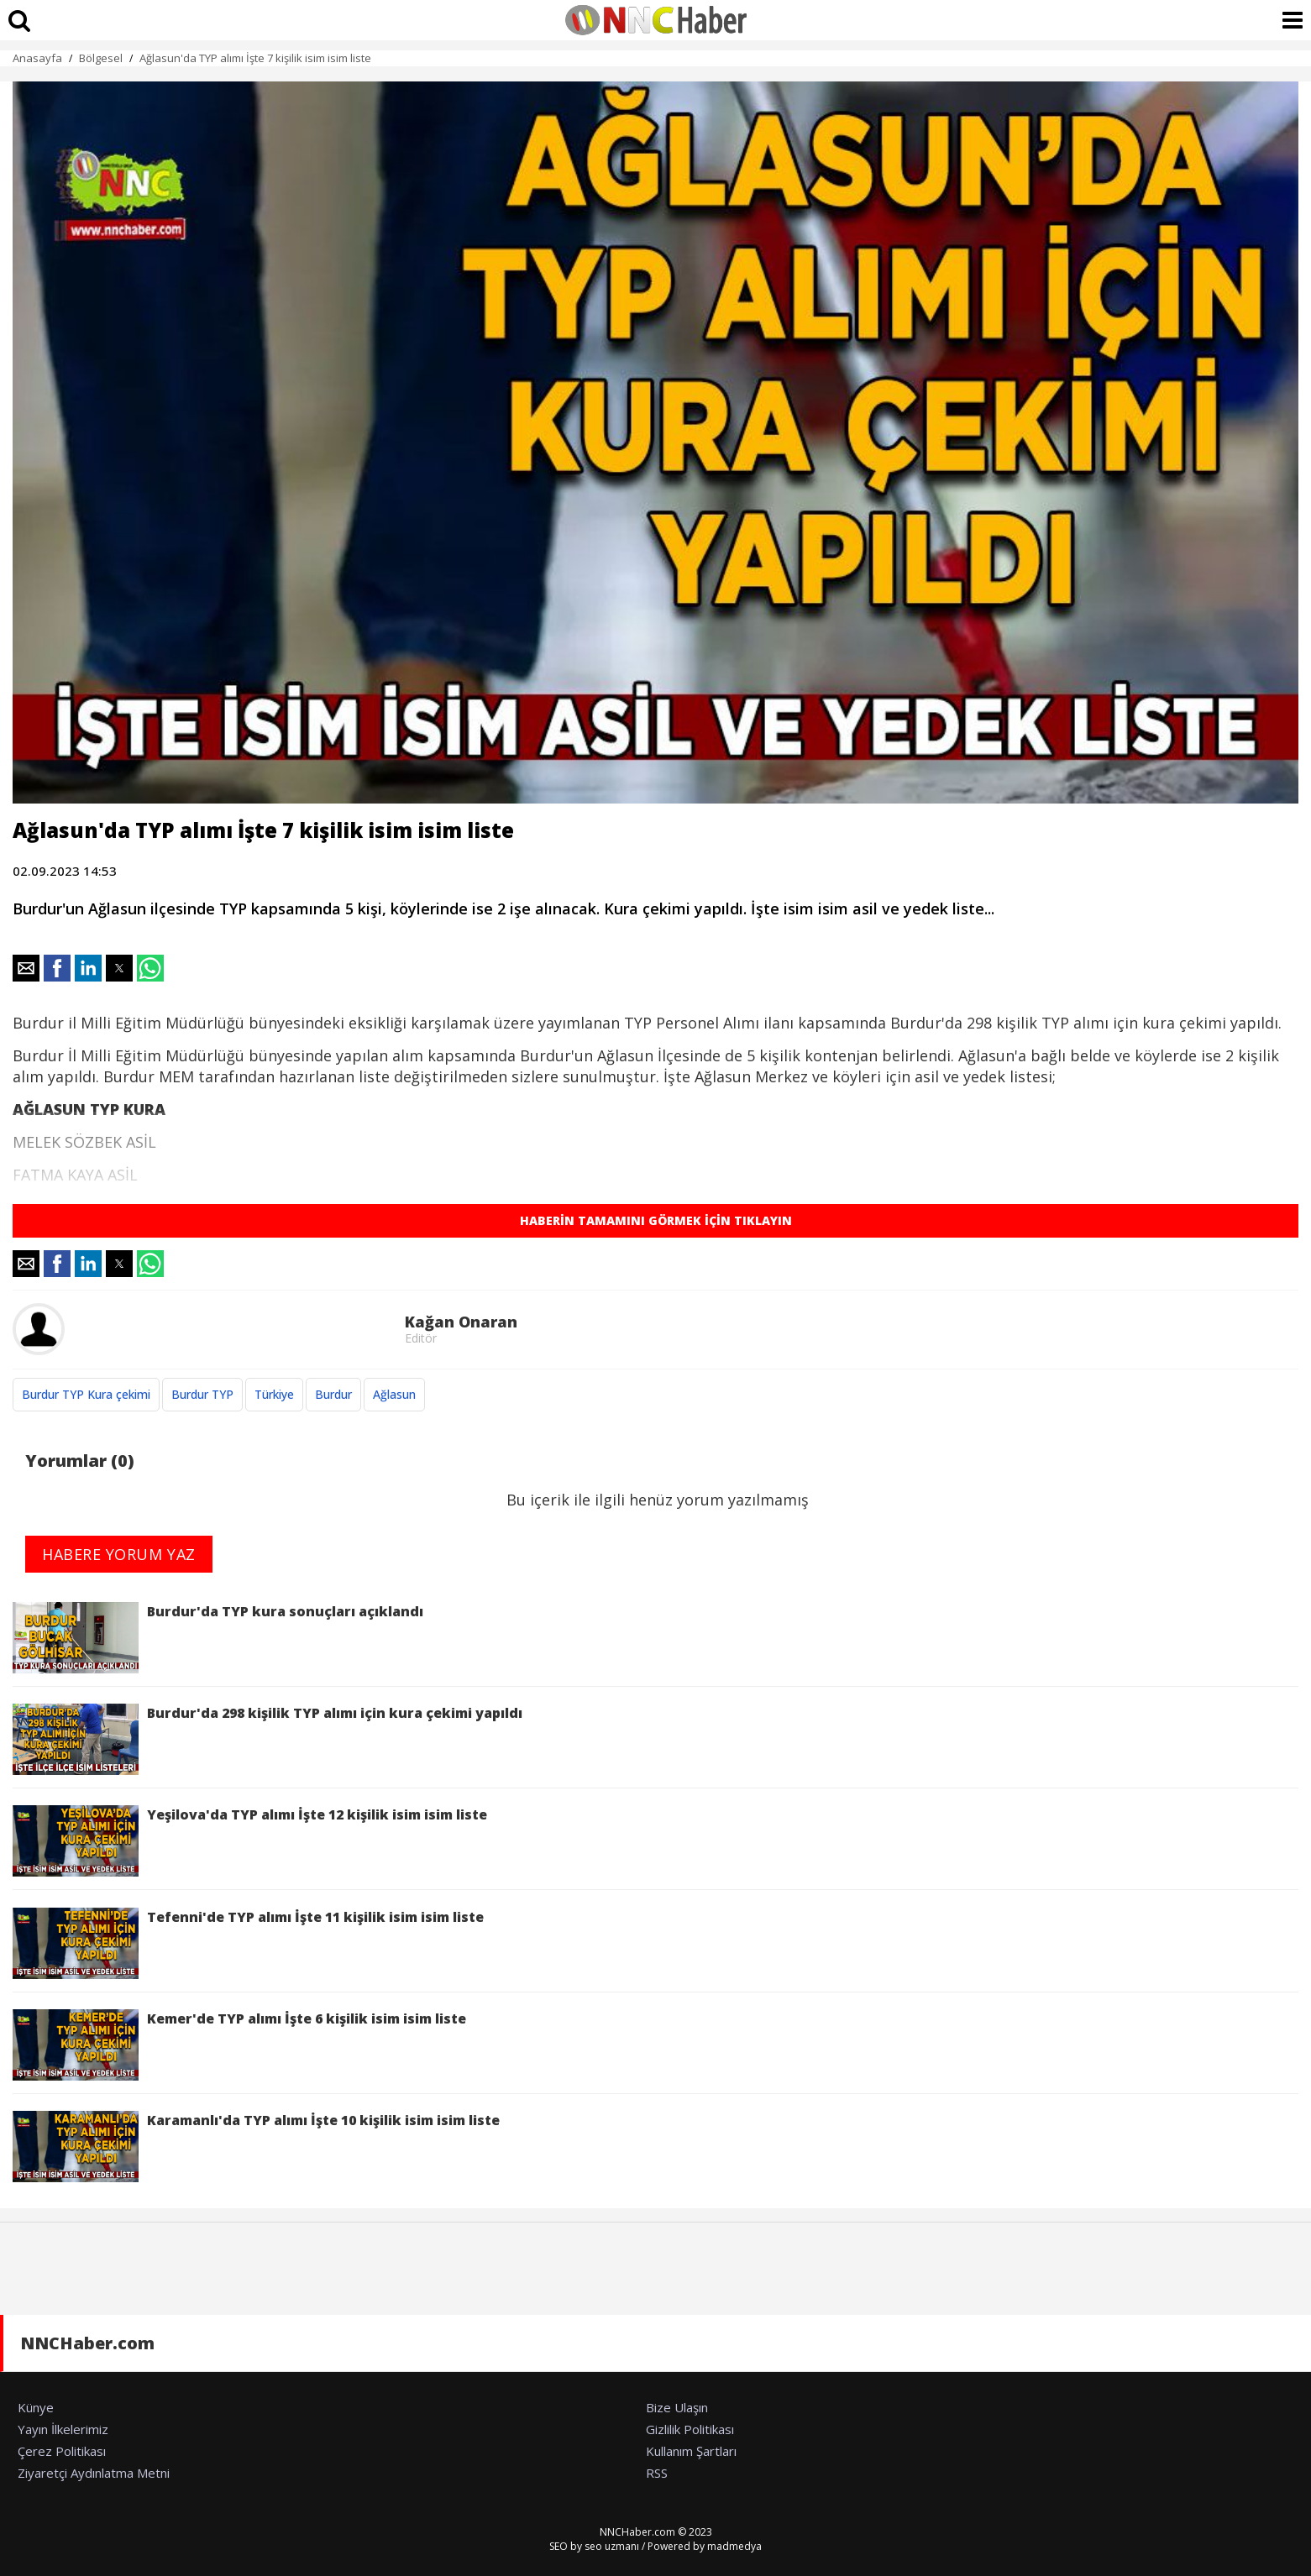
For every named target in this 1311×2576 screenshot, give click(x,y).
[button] (26, 968)
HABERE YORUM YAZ (119, 1554)
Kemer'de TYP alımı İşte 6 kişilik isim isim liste (239, 2045)
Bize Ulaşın (677, 2407)
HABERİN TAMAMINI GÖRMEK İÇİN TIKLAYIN (656, 1220)
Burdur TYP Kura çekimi (86, 1394)
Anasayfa (37, 57)
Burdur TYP (202, 1394)
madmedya (734, 2546)
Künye (36, 2407)
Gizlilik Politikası (690, 2429)
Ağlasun (394, 1394)
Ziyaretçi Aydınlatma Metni (94, 2472)
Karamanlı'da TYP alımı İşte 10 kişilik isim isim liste (256, 2146)
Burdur (333, 1394)
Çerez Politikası (62, 2450)
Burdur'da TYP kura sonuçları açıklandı (218, 1637)
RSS (657, 2472)
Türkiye (274, 1394)
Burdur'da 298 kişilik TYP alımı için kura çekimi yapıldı (267, 1739)
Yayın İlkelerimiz (63, 2429)
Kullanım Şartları (691, 2450)
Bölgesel (101, 57)
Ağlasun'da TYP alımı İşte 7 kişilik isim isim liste (255, 57)
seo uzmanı (612, 2546)
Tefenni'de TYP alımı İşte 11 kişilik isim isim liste (248, 1943)
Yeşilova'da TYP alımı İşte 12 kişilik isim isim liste (250, 1841)
